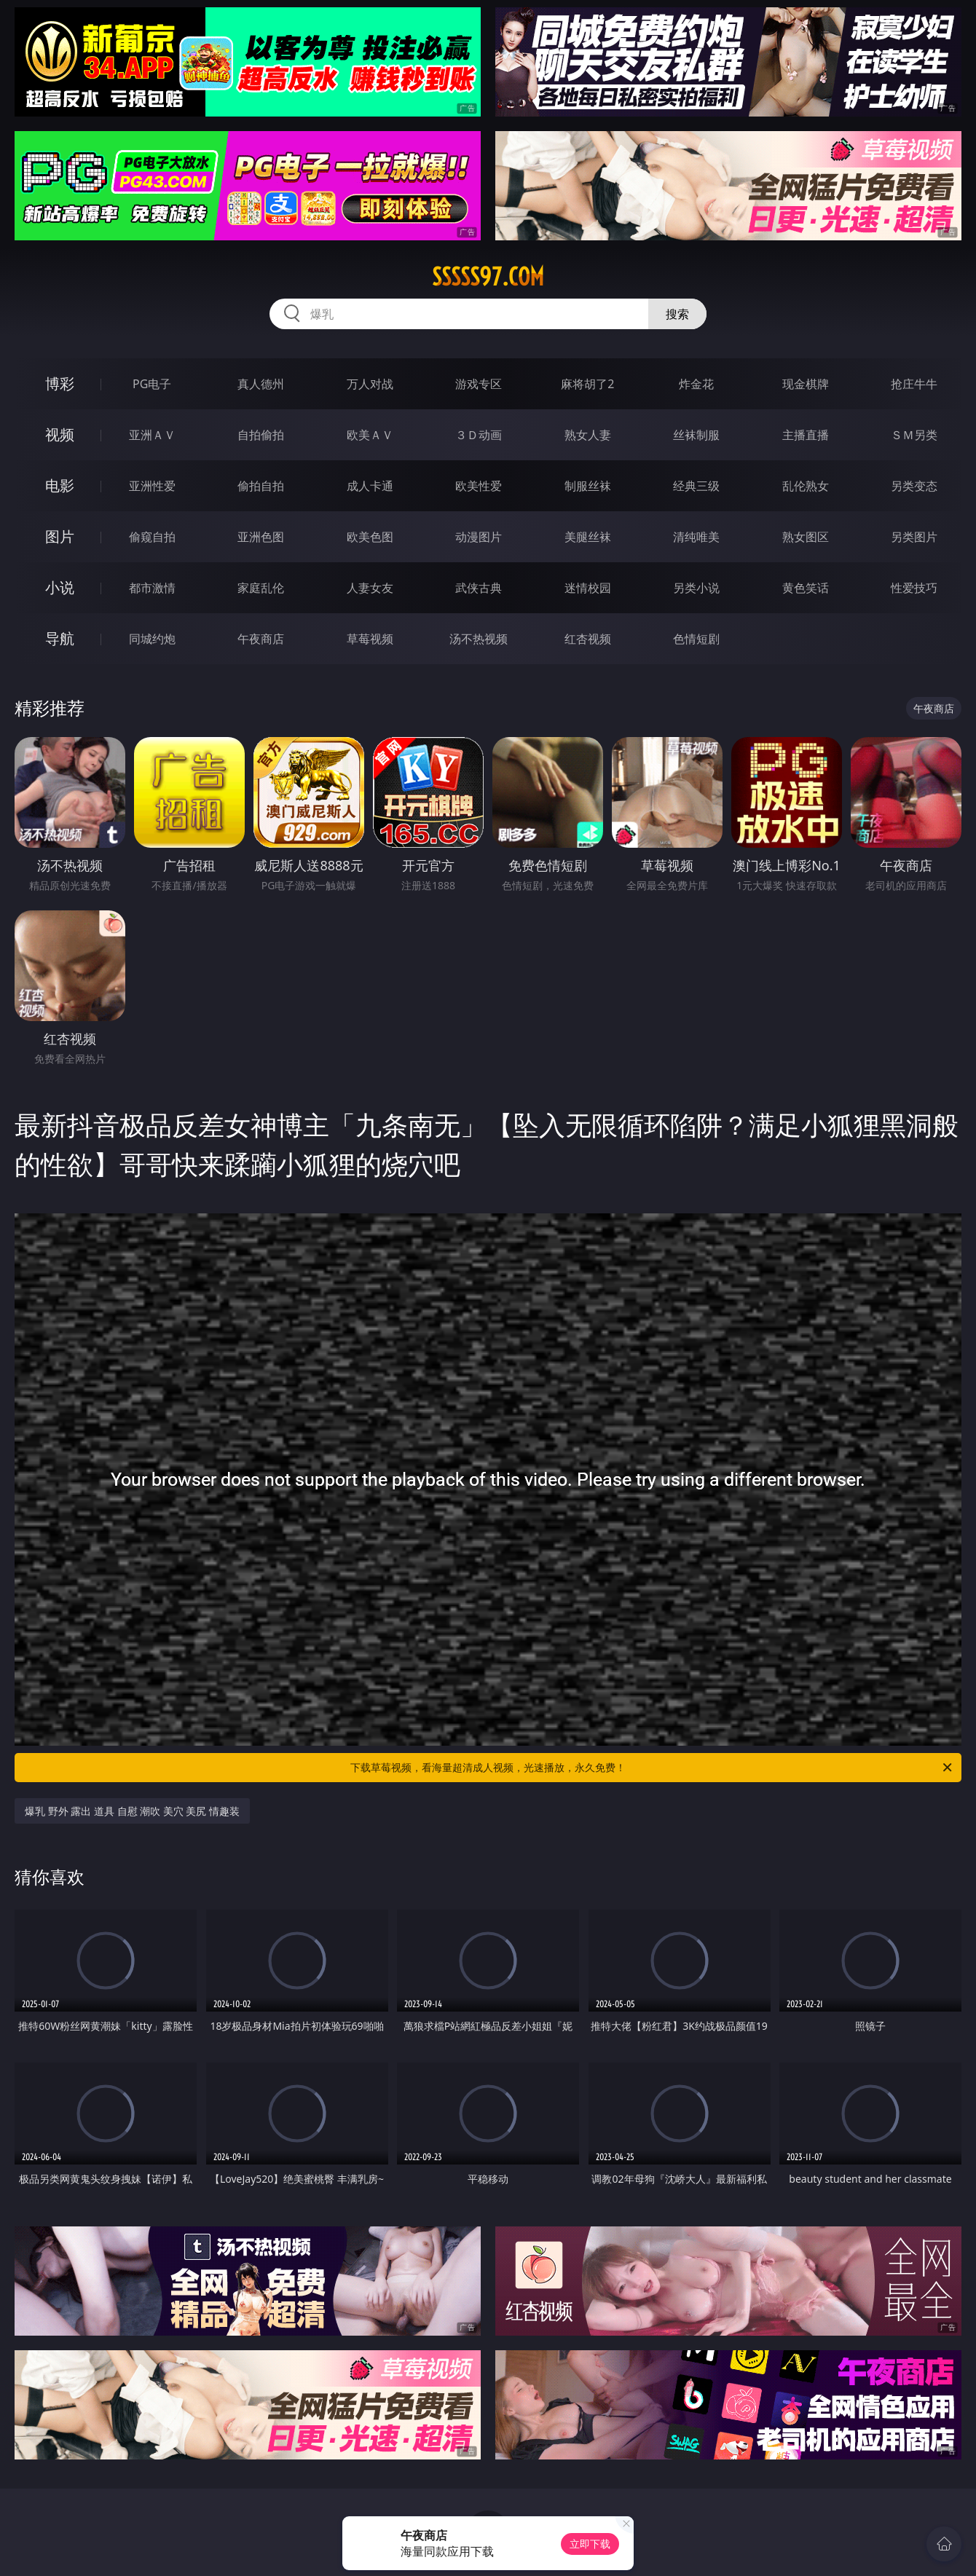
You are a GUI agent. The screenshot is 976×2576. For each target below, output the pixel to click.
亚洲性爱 (152, 486)
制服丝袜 (587, 486)
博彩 (59, 383)
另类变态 (914, 486)
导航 (59, 638)
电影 (59, 485)
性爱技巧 (914, 588)
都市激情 (152, 588)
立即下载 (590, 2544)
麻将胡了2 (587, 384)
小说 (59, 587)
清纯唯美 (696, 537)
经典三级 (696, 486)
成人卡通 (370, 486)
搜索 (677, 314)
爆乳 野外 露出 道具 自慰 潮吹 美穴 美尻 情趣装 (132, 1811)
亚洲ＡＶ (152, 435)
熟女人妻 (587, 435)
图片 (59, 536)
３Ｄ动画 (478, 435)
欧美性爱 (478, 486)
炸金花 (696, 384)
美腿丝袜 (587, 537)
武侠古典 (478, 588)
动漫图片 (478, 537)
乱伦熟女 (805, 486)
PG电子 (152, 384)
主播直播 (805, 435)
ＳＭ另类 (914, 435)
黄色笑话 (805, 588)
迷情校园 (587, 588)
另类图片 (914, 537)
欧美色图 (370, 537)
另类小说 (696, 588)
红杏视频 (587, 639)
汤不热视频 (478, 639)
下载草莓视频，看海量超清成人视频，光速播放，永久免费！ (652, 1767)
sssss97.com (488, 276)
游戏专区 (478, 384)
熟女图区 (805, 537)
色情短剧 (696, 639)
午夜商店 (260, 639)
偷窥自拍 (152, 537)
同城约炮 (152, 639)
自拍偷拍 (260, 435)
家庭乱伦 (260, 588)
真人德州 (260, 384)
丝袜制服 (696, 435)
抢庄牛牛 (914, 384)
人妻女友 (370, 588)
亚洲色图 (260, 537)
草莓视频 (370, 639)
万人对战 (370, 384)
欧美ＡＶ (370, 435)
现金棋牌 (805, 384)
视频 (59, 434)
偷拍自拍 (260, 486)
